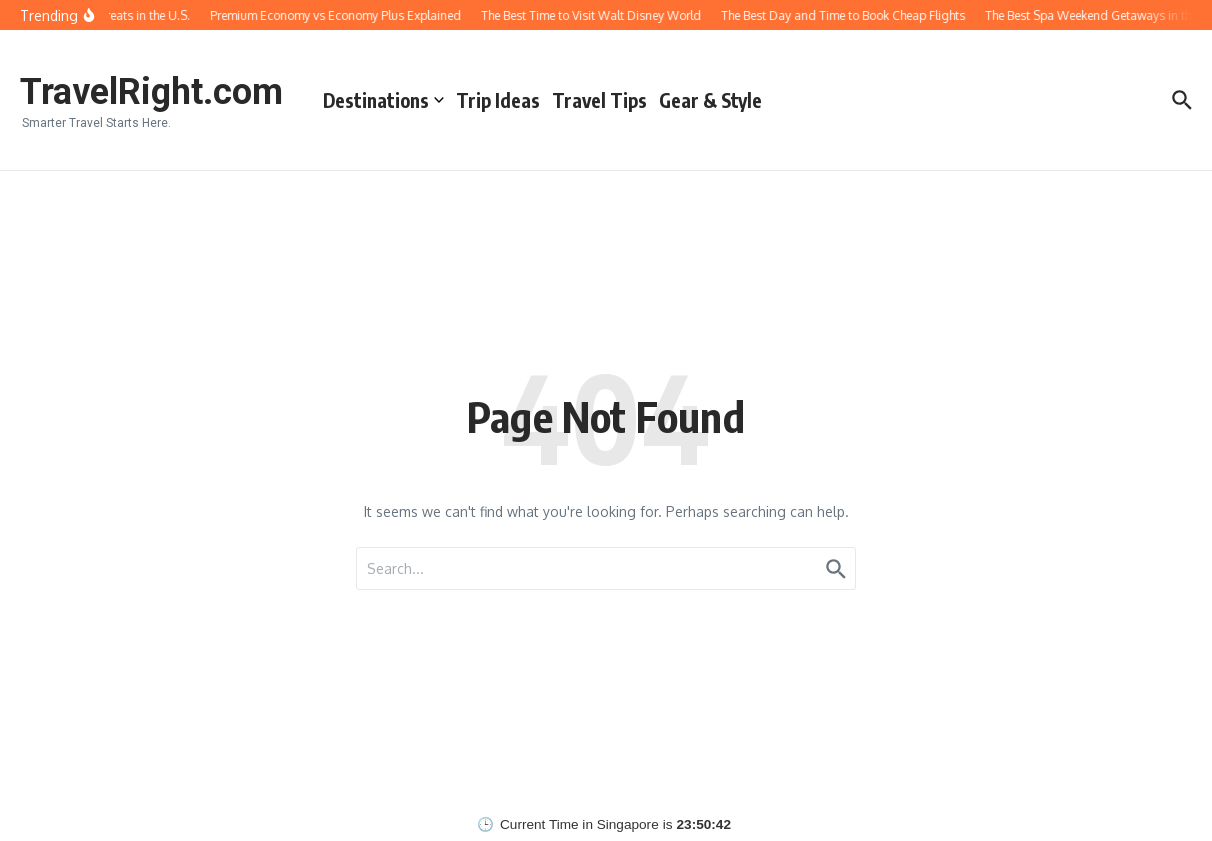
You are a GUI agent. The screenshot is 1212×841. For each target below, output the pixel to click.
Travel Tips (599, 100)
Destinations (383, 100)
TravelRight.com (151, 92)
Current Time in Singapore (579, 824)
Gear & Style (710, 100)
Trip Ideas (498, 100)
